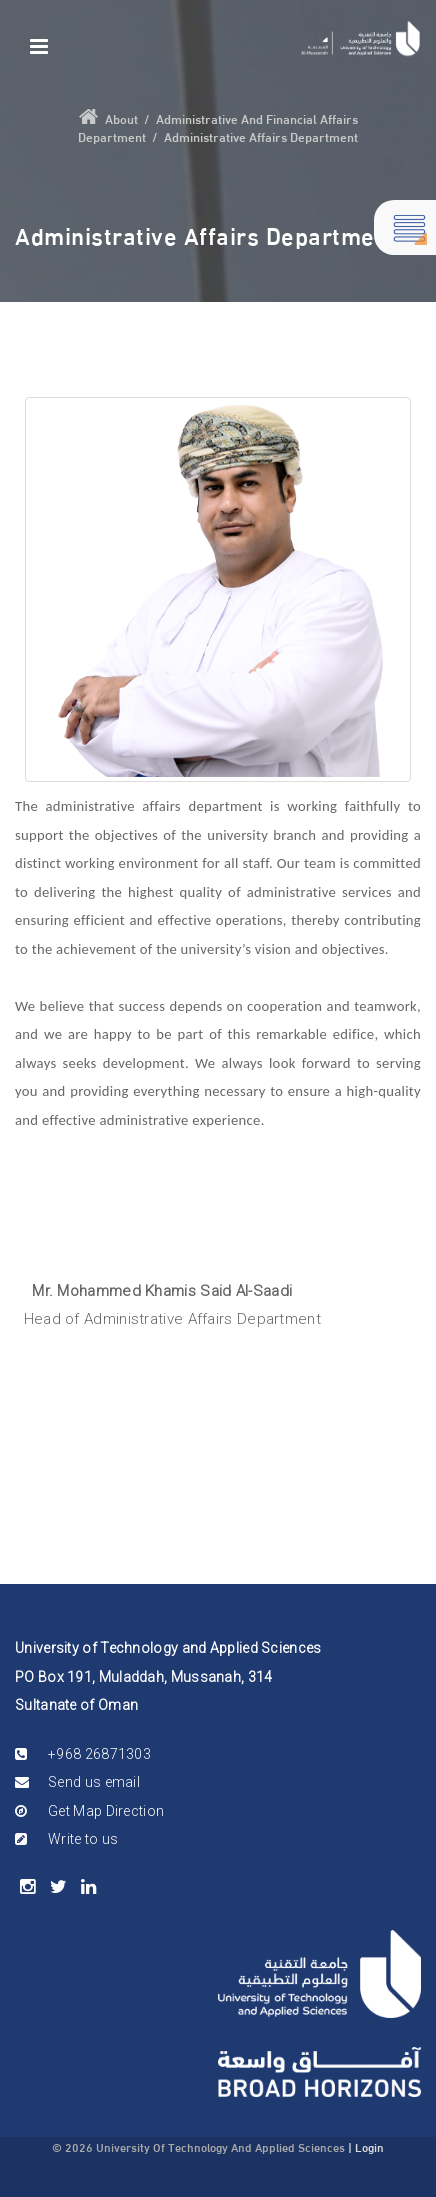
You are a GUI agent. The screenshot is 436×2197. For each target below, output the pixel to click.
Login (369, 2146)
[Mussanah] (361, 38)
